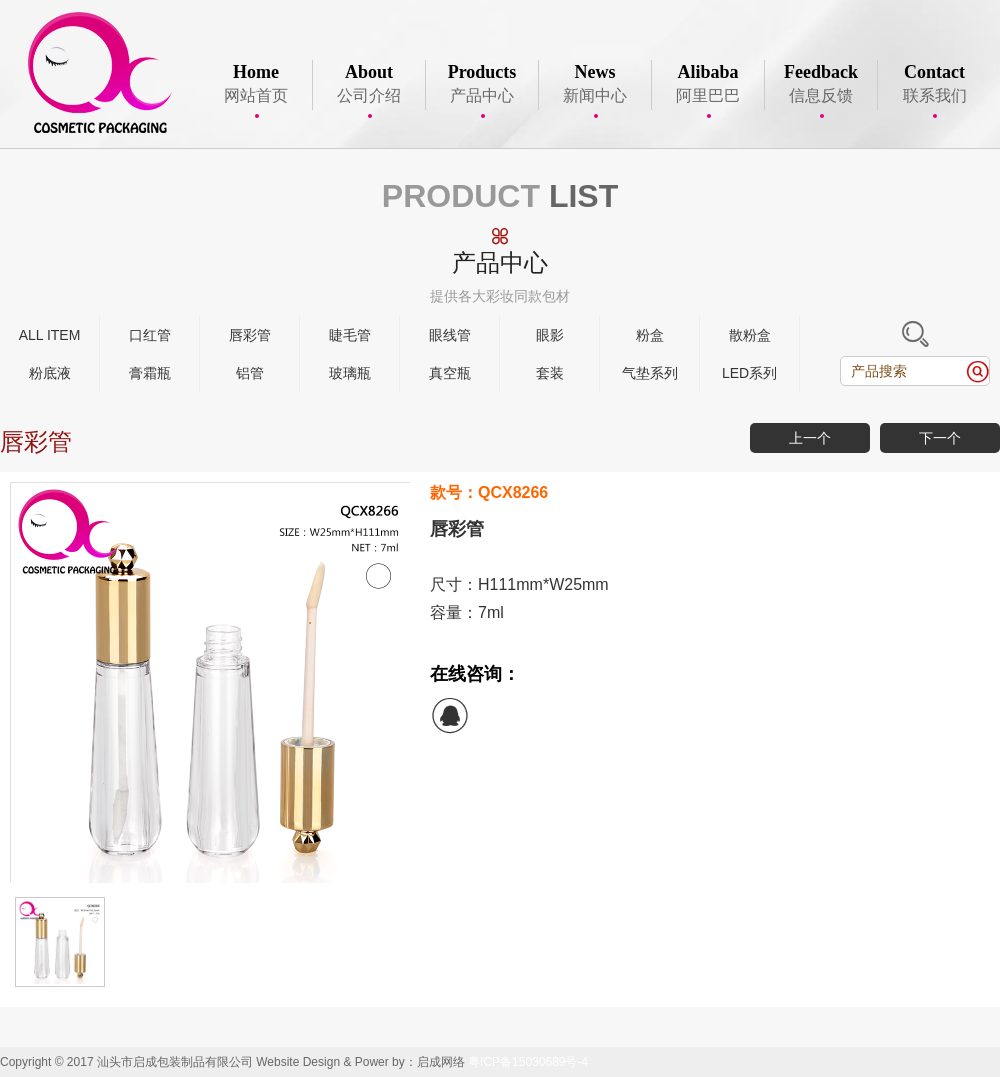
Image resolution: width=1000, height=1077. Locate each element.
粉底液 (50, 373)
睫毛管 (350, 335)
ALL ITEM (50, 335)
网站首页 (256, 85)
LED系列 (749, 373)
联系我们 (934, 85)
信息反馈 (821, 85)
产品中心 (482, 85)
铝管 (250, 373)
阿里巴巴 (708, 85)
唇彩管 (250, 335)
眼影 (550, 335)
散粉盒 (750, 335)
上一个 (810, 438)
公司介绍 (369, 85)
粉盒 (650, 335)
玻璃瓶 (350, 373)
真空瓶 (450, 373)
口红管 (150, 335)
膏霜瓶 (150, 373)
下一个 (940, 438)
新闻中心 (595, 85)
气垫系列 (650, 373)
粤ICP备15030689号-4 (528, 1062)
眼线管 (450, 335)
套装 (550, 373)
